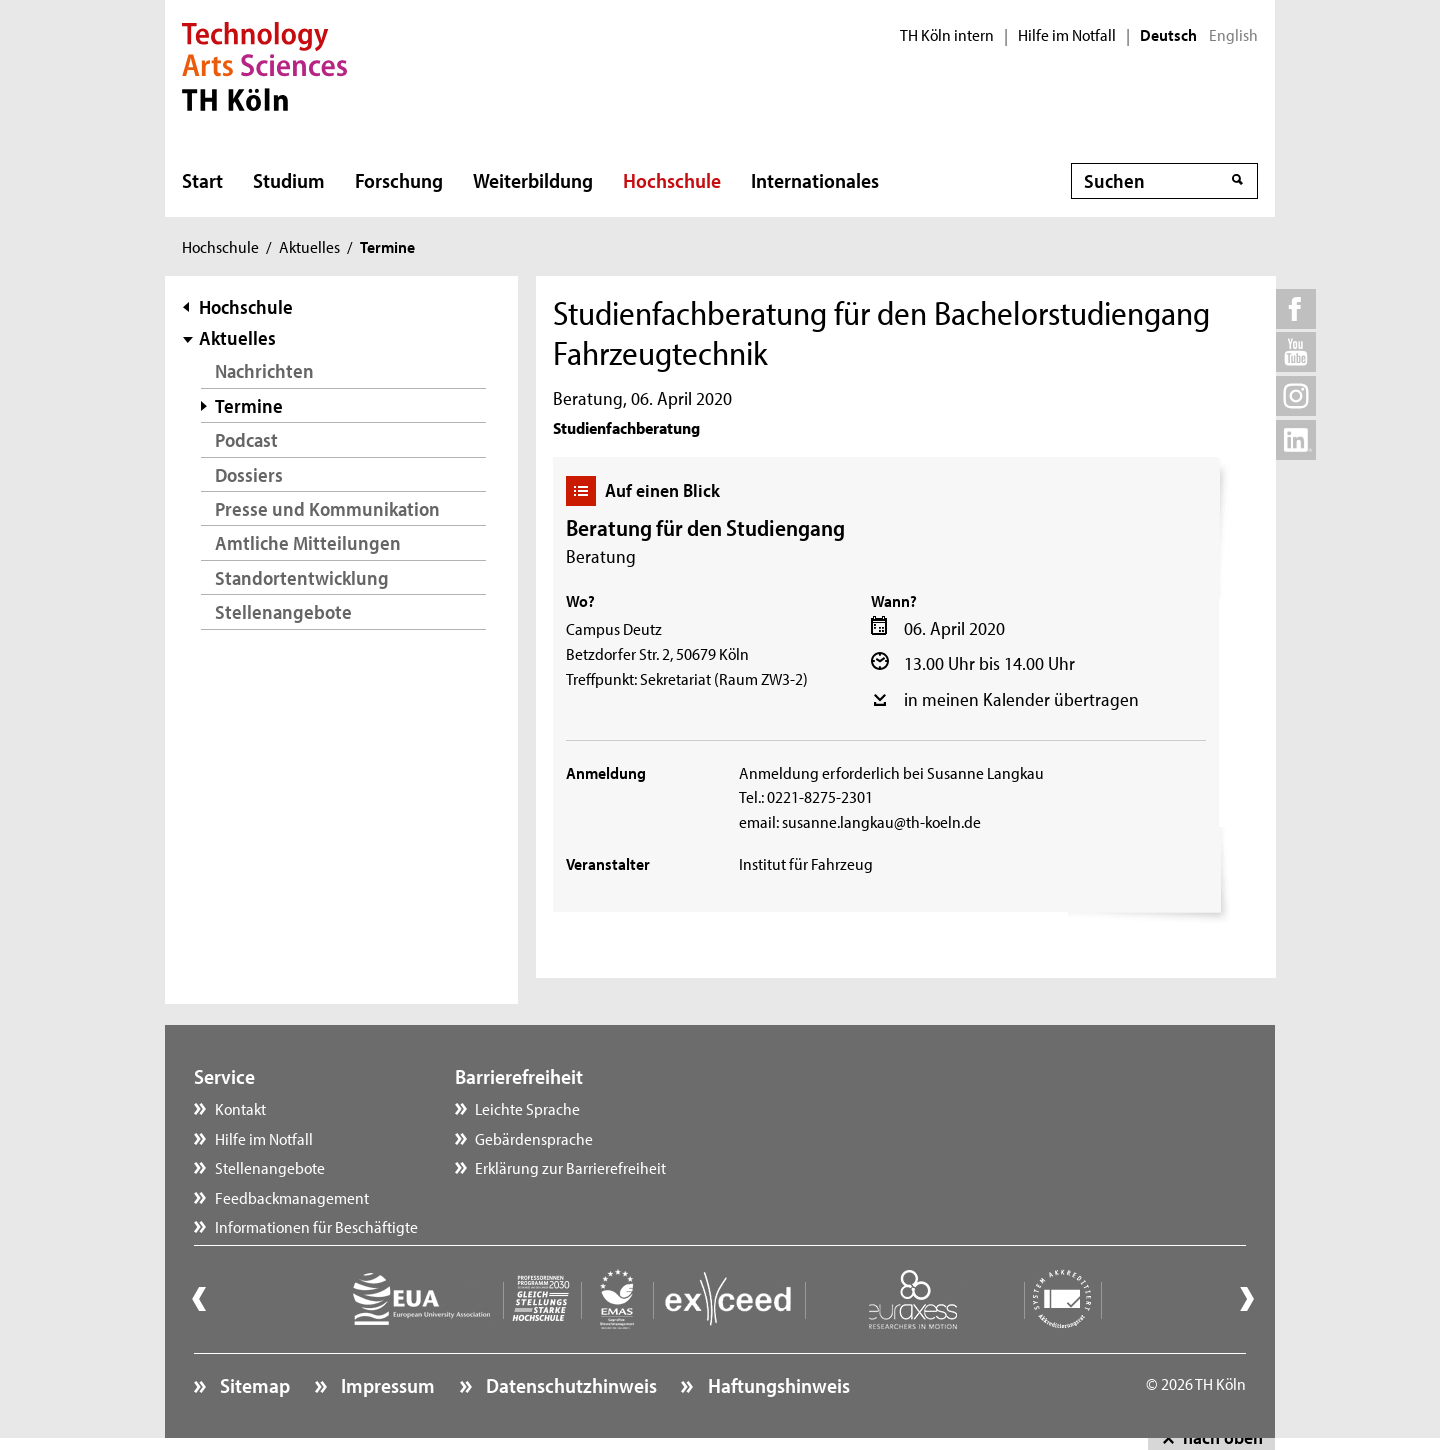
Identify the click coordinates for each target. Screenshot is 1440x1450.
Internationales (815, 180)
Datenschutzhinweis (569, 1385)
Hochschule (672, 180)
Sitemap (253, 1385)
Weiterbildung (533, 180)
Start (202, 180)
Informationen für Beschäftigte (316, 1226)
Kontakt (240, 1108)
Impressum (386, 1385)
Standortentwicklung (302, 577)
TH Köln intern (947, 35)
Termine (249, 405)
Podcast (246, 439)
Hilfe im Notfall (1067, 35)
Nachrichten (264, 370)
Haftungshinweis (777, 1385)
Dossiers (249, 474)
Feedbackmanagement (292, 1197)
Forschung (399, 180)
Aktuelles (309, 246)
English (1233, 35)
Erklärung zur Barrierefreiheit (570, 1167)
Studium (289, 180)
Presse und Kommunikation (327, 508)
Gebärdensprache (534, 1138)
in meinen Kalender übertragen (1021, 699)
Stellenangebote (283, 611)
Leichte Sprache (527, 1108)
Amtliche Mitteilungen (308, 542)
